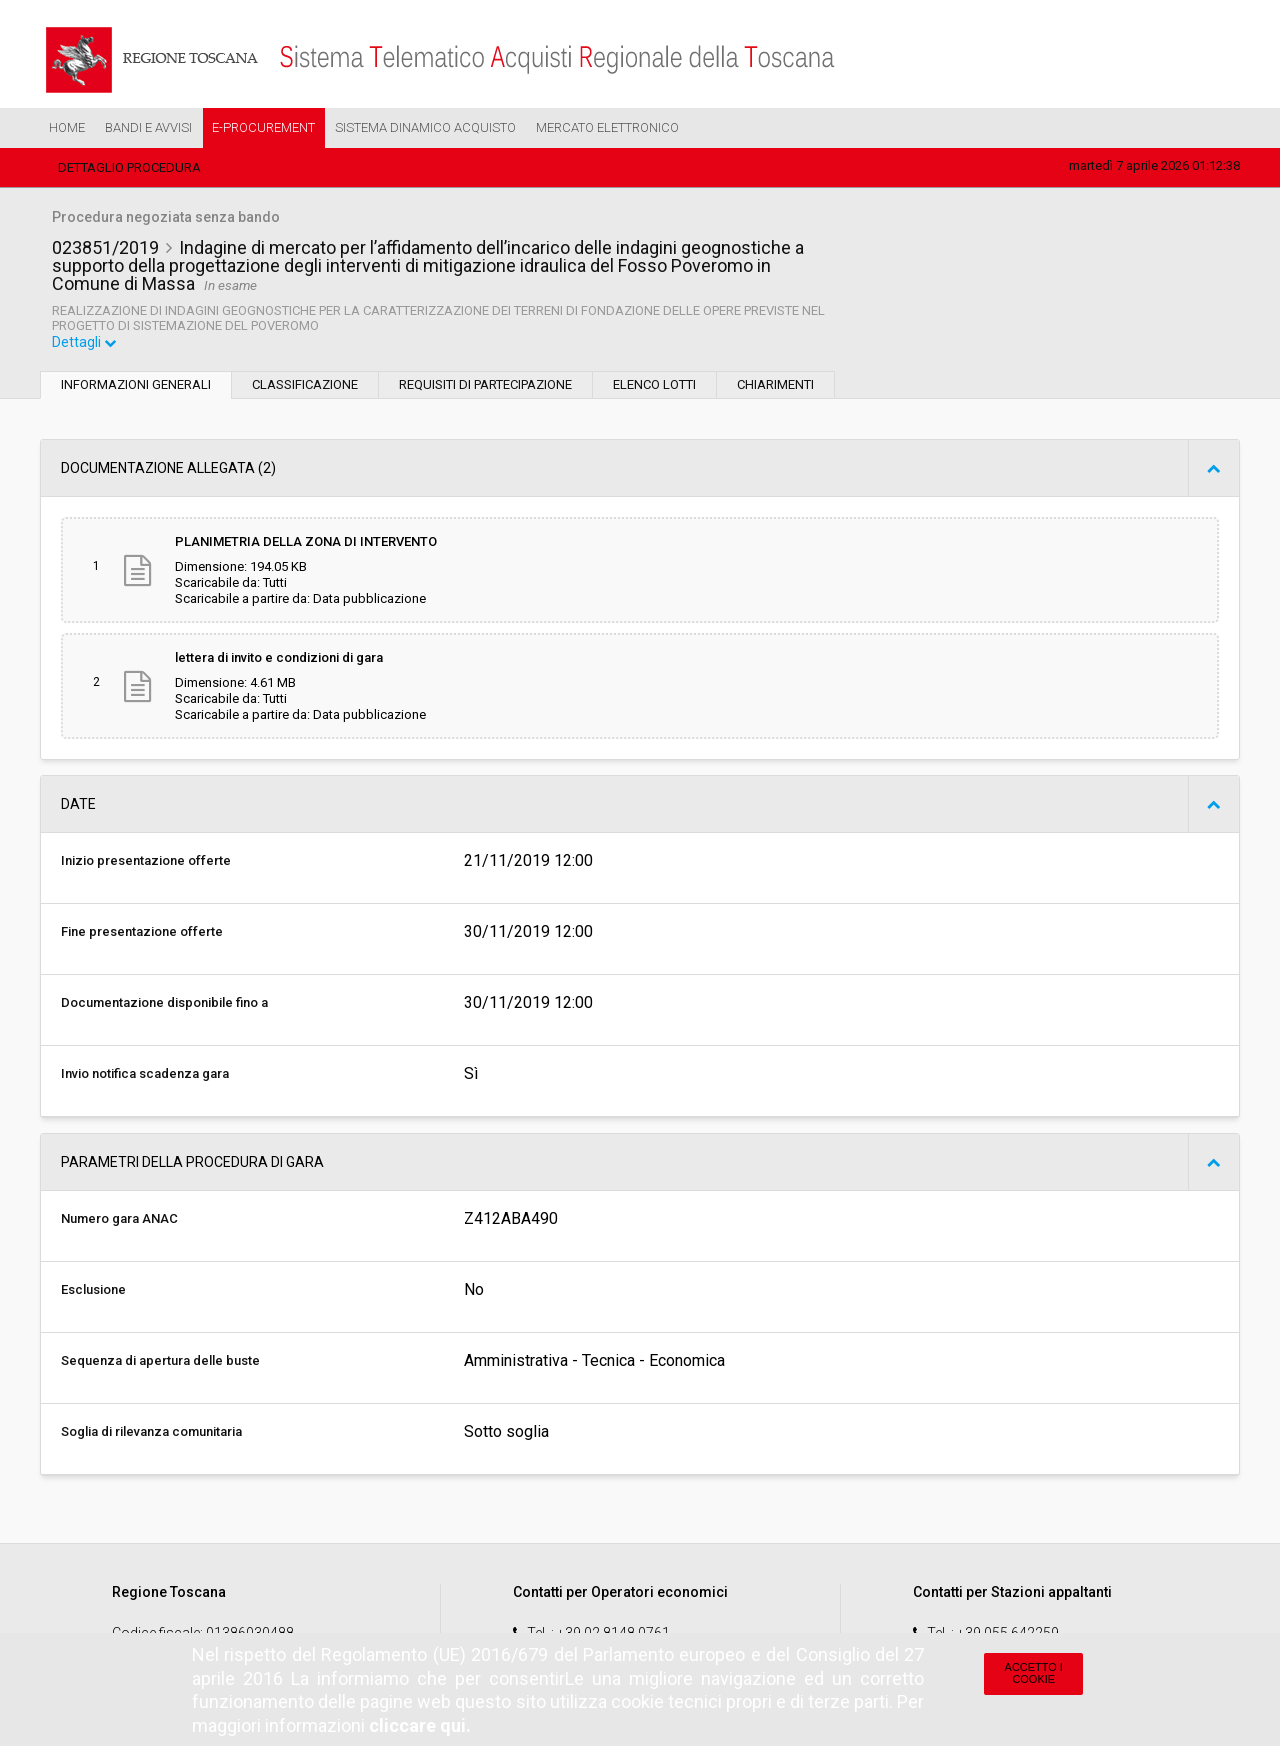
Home (67, 127)
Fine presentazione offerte (142, 933)
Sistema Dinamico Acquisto (425, 127)
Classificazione (305, 386)
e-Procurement (263, 127)
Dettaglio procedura (129, 167)
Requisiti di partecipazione (485, 386)
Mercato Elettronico (607, 127)
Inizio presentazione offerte (146, 862)
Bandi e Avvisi (148, 127)
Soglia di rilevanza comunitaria (151, 1433)
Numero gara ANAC (119, 1220)
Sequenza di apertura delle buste (160, 1362)
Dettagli (85, 344)
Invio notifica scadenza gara (145, 1075)
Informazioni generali (136, 386)
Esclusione (93, 1291)
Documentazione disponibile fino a (164, 1004)
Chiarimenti (775, 386)
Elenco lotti (654, 386)
